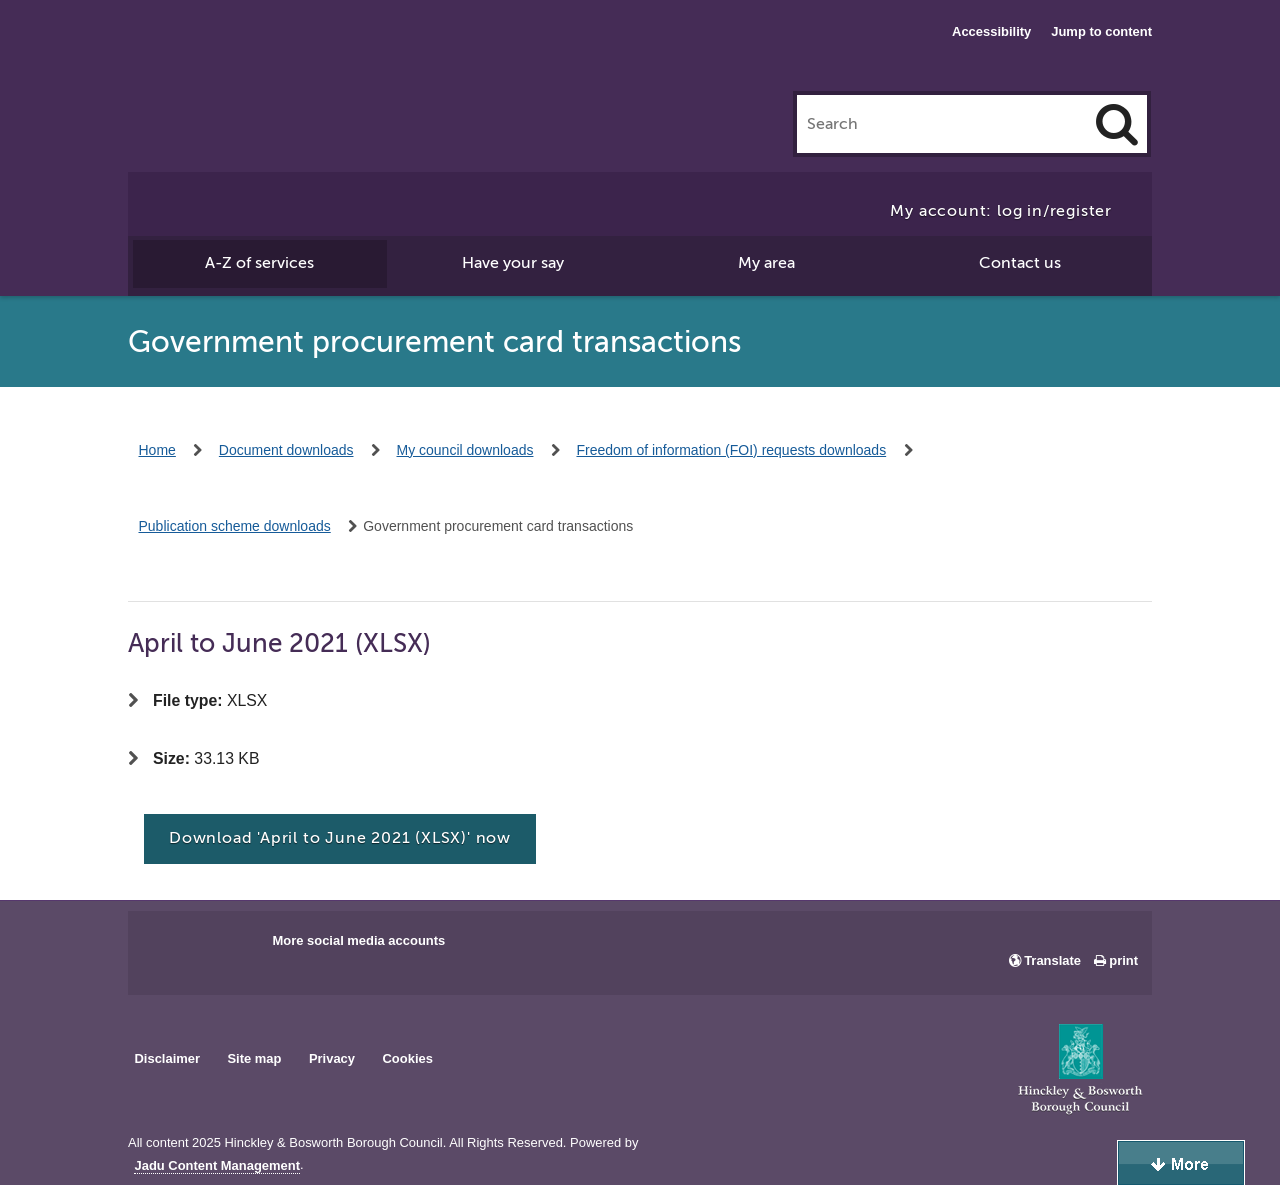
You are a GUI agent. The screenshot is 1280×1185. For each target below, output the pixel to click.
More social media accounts (358, 940)
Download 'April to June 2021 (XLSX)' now (340, 838)
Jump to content (1101, 31)
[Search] (1117, 124)
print (1123, 960)
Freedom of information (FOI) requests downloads (731, 450)
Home (157, 450)
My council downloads (465, 450)
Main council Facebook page (164, 947)
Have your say (513, 263)
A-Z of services (259, 263)
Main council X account (226, 947)
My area (766, 263)
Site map (254, 1058)
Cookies (408, 1058)
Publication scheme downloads (235, 526)
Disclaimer (167, 1058)
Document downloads (286, 450)
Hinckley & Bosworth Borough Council (244, 55)
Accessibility (991, 31)
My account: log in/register (1001, 211)
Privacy (332, 1058)
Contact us (1020, 263)
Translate (1052, 960)
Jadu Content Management (217, 1166)
